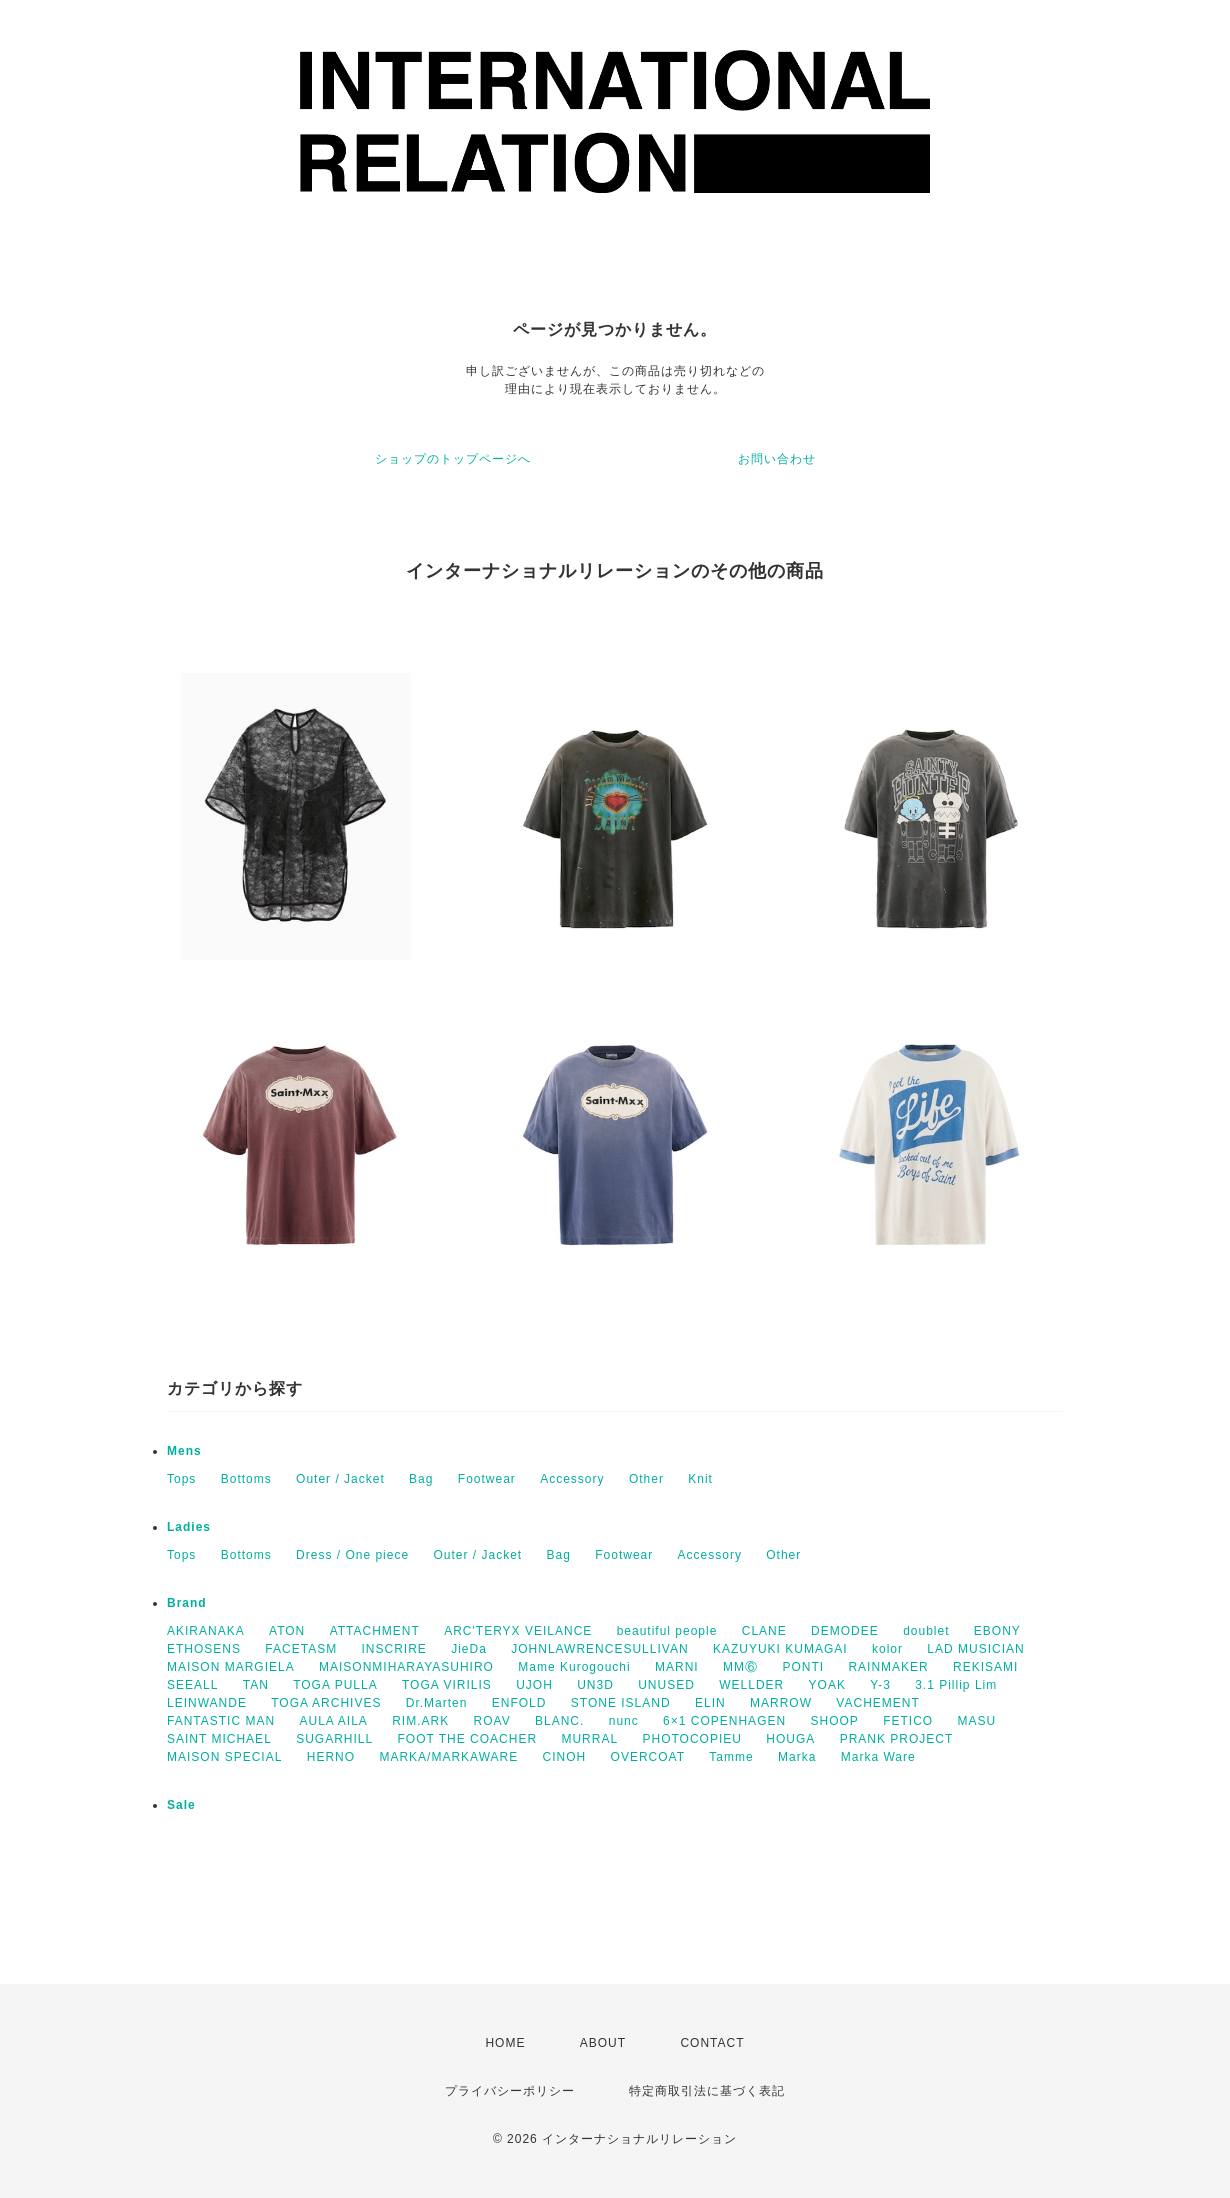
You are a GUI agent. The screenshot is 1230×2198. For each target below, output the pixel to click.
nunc (624, 1721)
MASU (977, 1721)
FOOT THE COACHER (468, 1739)
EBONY (997, 1631)
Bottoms (246, 1479)
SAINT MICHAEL (219, 1739)
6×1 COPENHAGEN (724, 1721)
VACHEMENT (877, 1703)
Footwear (487, 1479)
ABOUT (603, 2043)
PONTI (803, 1667)
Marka (797, 1757)
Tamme (731, 1757)
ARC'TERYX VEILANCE (518, 1631)
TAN (256, 1685)
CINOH (565, 1757)
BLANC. (559, 1721)
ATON (287, 1631)
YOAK (827, 1685)
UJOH (534, 1685)
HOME (505, 2043)
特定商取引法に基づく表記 (707, 2091)
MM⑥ (740, 1667)
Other (646, 1479)
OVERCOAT (648, 1757)
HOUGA (790, 1739)
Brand (187, 1603)
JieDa (469, 1649)
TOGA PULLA (335, 1685)
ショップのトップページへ (453, 459)
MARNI (677, 1667)
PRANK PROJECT (897, 1739)
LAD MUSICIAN (975, 1649)
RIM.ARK (420, 1721)
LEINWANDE (207, 1703)
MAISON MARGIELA (231, 1667)
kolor (887, 1649)
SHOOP (834, 1721)
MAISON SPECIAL (224, 1757)
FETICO (908, 1721)
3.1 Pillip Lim (956, 1685)
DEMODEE (845, 1631)
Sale (181, 1805)
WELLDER (751, 1685)
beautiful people (667, 1631)
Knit (700, 1479)
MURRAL (589, 1739)
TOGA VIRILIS (447, 1685)
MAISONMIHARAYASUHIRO (406, 1667)
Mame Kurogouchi (574, 1667)
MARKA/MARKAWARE (448, 1757)
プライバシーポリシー (510, 2091)
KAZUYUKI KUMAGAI (780, 1649)
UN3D (595, 1685)
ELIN (710, 1703)
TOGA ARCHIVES (326, 1703)
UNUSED (666, 1685)
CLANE (764, 1631)
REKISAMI (985, 1667)
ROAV (492, 1721)
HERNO (331, 1757)
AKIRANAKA (206, 1631)
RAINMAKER (888, 1667)
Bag (421, 1479)
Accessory (572, 1479)
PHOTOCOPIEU (691, 1739)
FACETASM (301, 1649)
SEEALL (192, 1685)
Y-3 (880, 1685)
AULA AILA (333, 1721)
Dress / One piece (352, 1555)
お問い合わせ (777, 459)
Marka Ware (878, 1757)
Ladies (189, 1527)
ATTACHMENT (375, 1631)
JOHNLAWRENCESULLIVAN (599, 1649)
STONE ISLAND (621, 1703)
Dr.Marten (437, 1703)
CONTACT (712, 2043)
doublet (926, 1631)
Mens (184, 1451)
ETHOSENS (204, 1649)
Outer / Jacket (340, 1479)
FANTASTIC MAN (221, 1721)
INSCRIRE (394, 1649)
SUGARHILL (334, 1739)
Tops (181, 1479)
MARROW (781, 1703)
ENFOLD (519, 1703)
